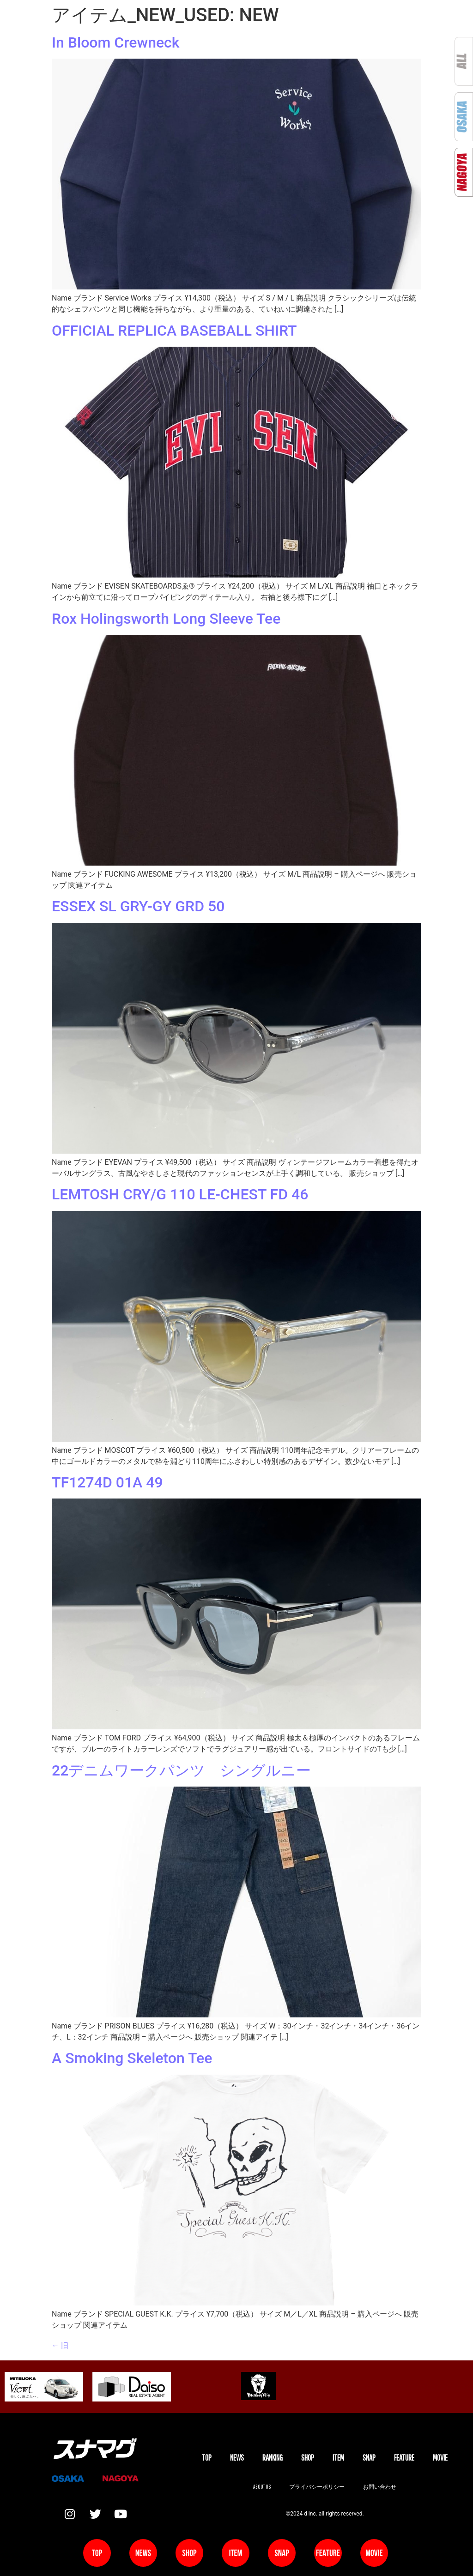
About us (262, 2487)
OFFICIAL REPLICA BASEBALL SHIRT (174, 330)
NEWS (237, 2457)
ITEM (338, 2457)
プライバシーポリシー (317, 2487)
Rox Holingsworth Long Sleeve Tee (166, 618)
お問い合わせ (379, 2487)
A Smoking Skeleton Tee (132, 2058)
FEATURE (404, 2457)
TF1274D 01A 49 (109, 1482)
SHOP (307, 2457)
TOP (207, 2457)
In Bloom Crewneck (115, 42)
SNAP (369, 2457)
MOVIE (440, 2457)
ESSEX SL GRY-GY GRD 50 (140, 906)
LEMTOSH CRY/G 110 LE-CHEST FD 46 (182, 1194)
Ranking (272, 2457)
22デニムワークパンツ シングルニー (181, 1770)
